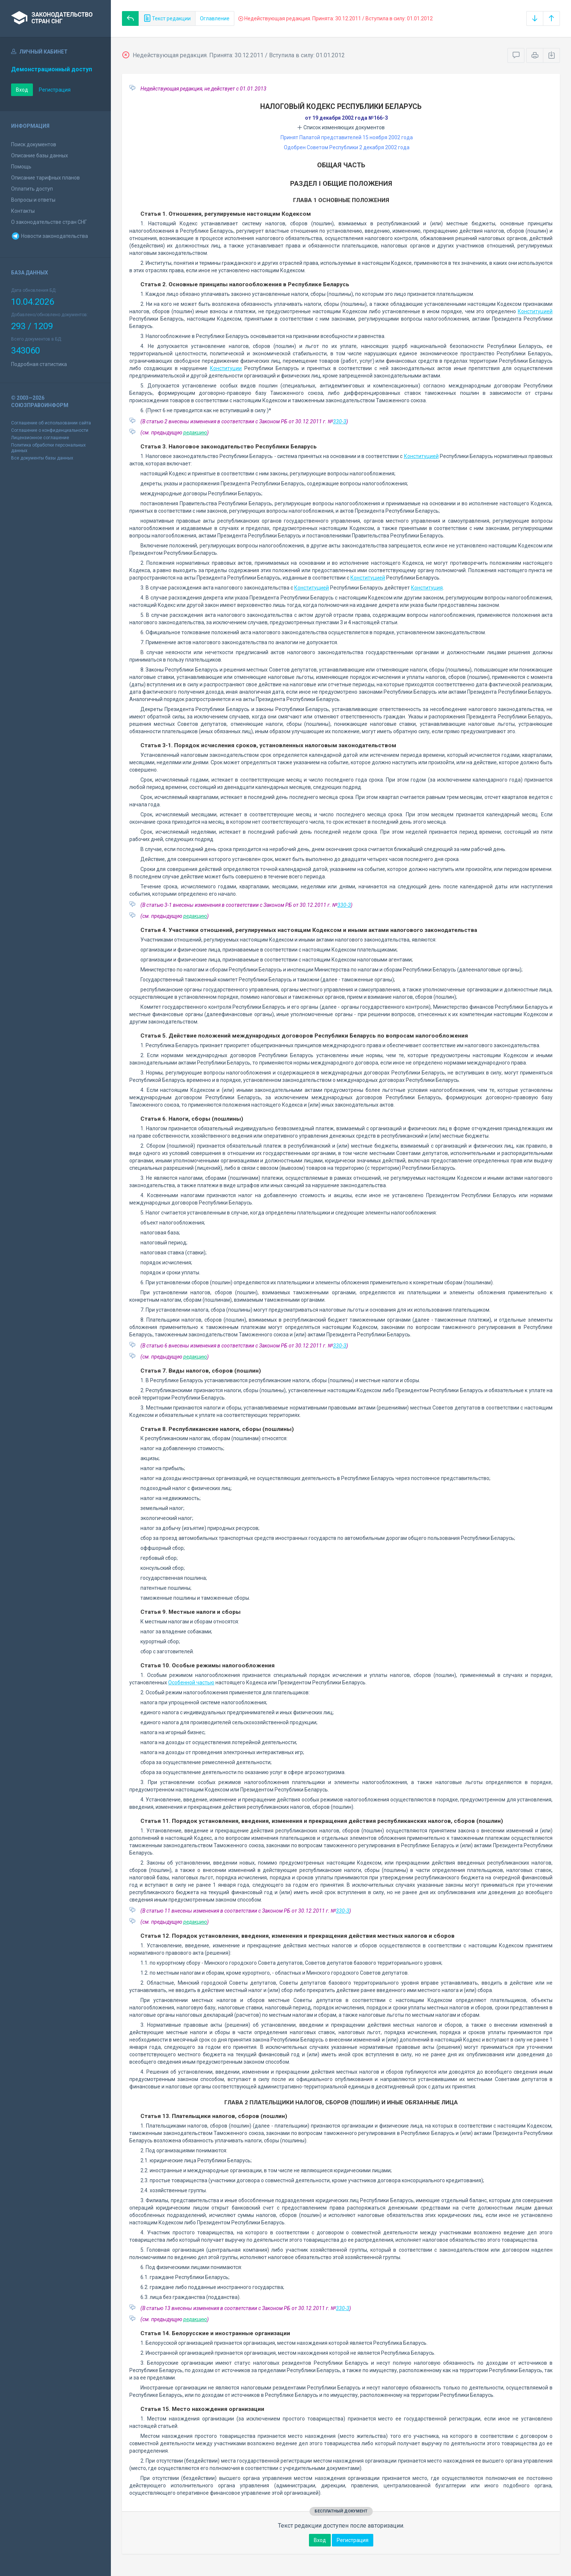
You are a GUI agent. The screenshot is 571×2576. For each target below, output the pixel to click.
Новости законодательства (49, 236)
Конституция (427, 588)
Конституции (226, 368)
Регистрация (55, 90)
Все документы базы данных (42, 458)
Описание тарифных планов (45, 178)
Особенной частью (191, 1682)
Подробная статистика (39, 364)
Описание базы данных (39, 155)
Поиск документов (33, 144)
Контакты (23, 211)
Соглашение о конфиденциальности (49, 430)
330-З (339, 421)
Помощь (21, 167)
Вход (22, 90)
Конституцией (535, 311)
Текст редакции (167, 18)
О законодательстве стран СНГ (49, 222)
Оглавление (215, 18)
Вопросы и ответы (33, 200)
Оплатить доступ (32, 189)
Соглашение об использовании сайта (51, 423)
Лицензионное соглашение (40, 437)
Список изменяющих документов (341, 127)
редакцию (195, 432)
